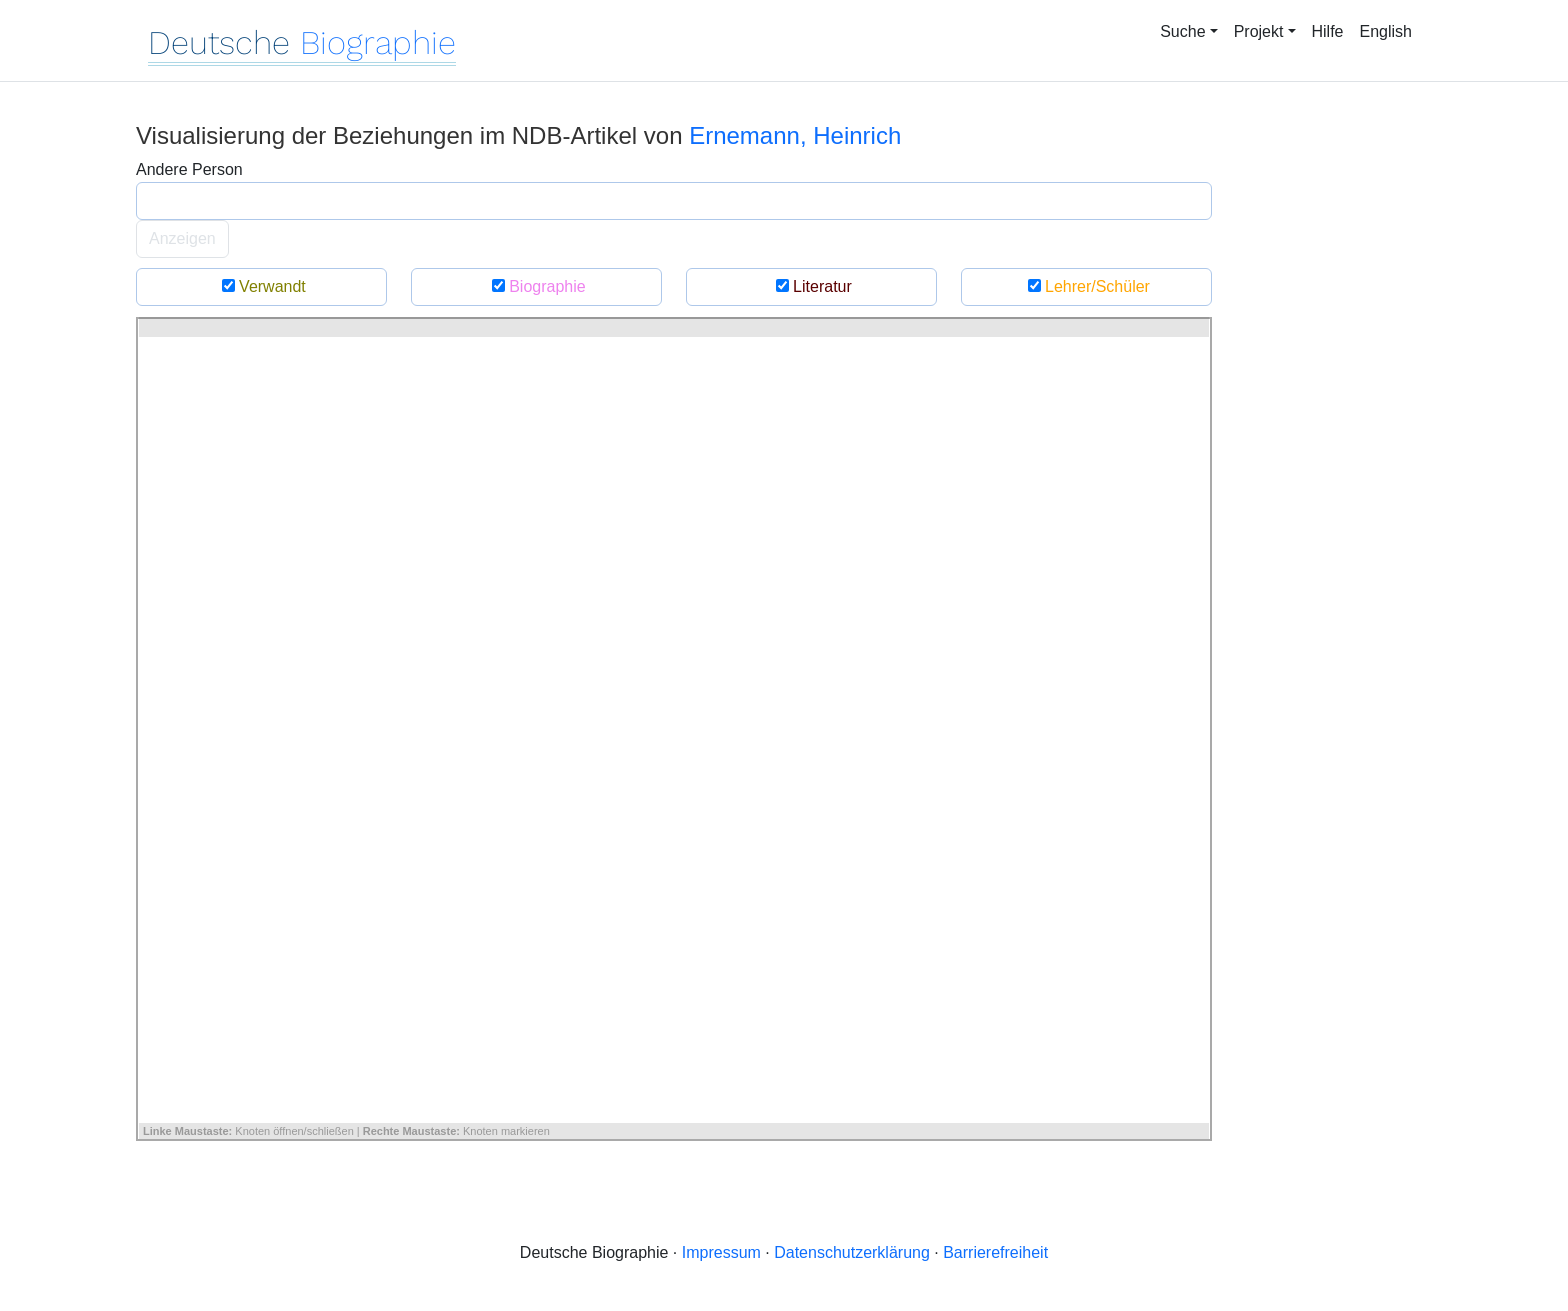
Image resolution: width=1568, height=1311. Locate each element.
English (1386, 31)
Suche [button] (1182, 31)
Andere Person (189, 169)
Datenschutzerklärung (852, 1252)
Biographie (536, 286)
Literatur (811, 286)
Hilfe (1328, 31)
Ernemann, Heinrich (795, 135)
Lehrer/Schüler (1086, 286)
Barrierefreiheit (995, 1252)
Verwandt (261, 286)
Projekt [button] (1259, 31)
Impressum (721, 1252)
